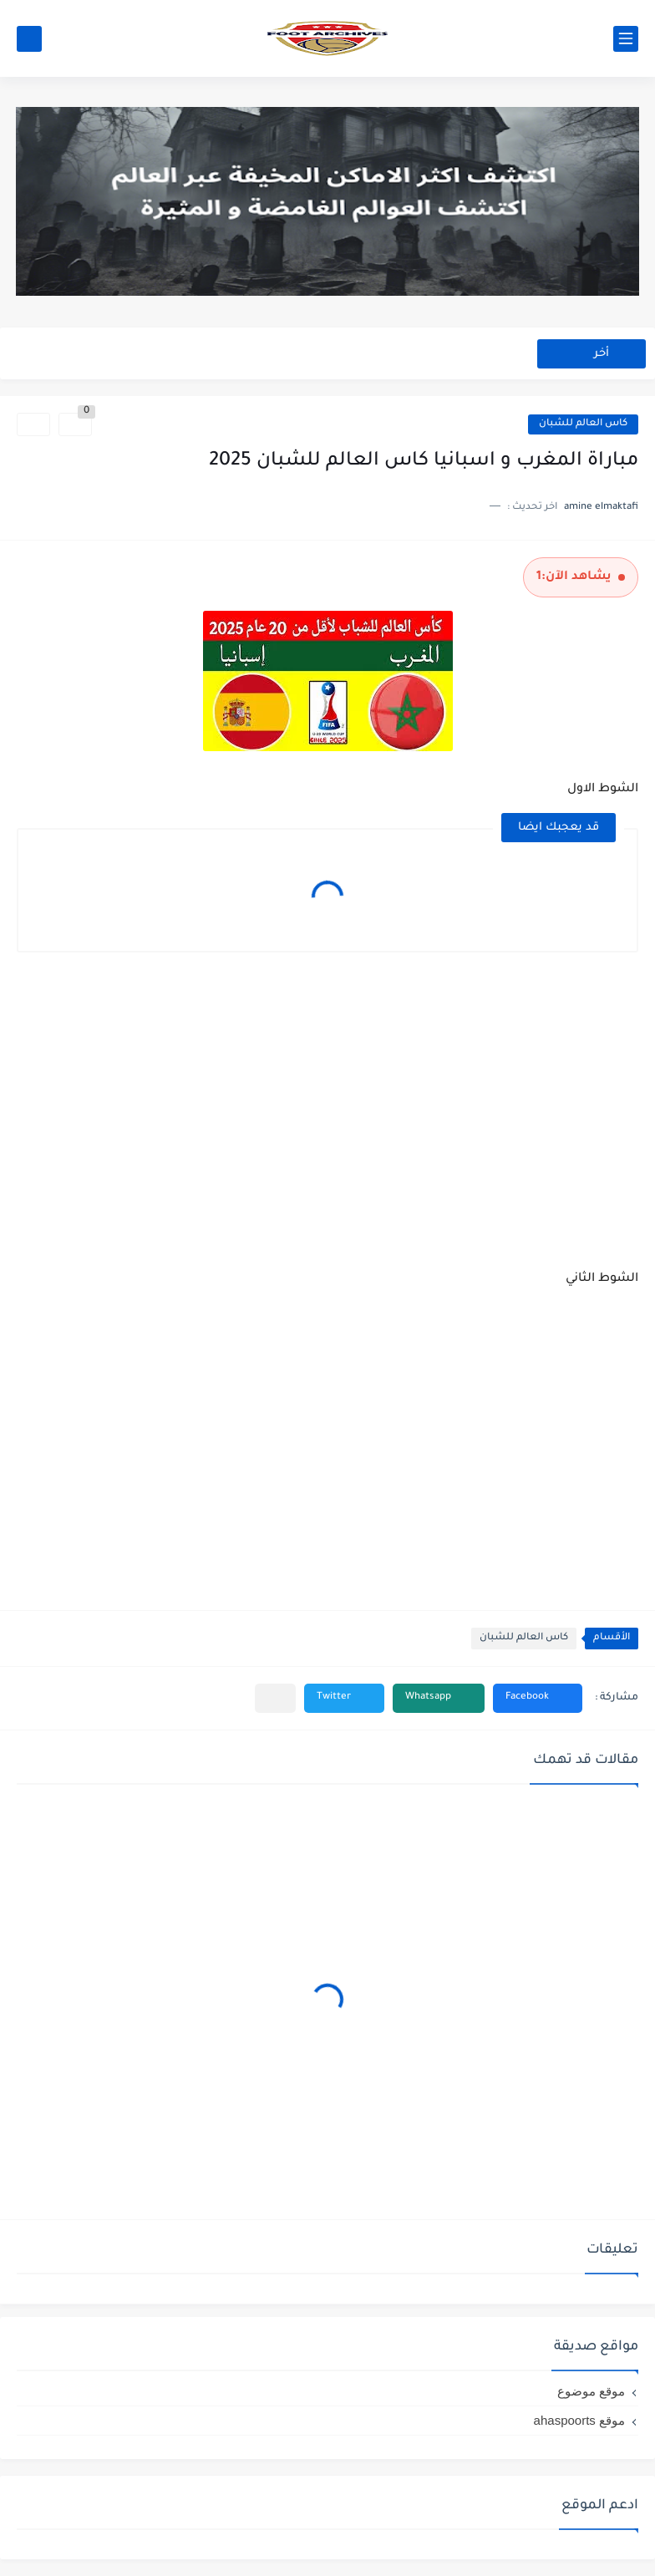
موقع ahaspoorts (579, 2420)
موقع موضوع (591, 2391)
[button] (537, 1698)
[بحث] (29, 39)
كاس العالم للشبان (583, 424)
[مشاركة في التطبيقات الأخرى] (275, 1698)
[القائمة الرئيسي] (625, 39)
